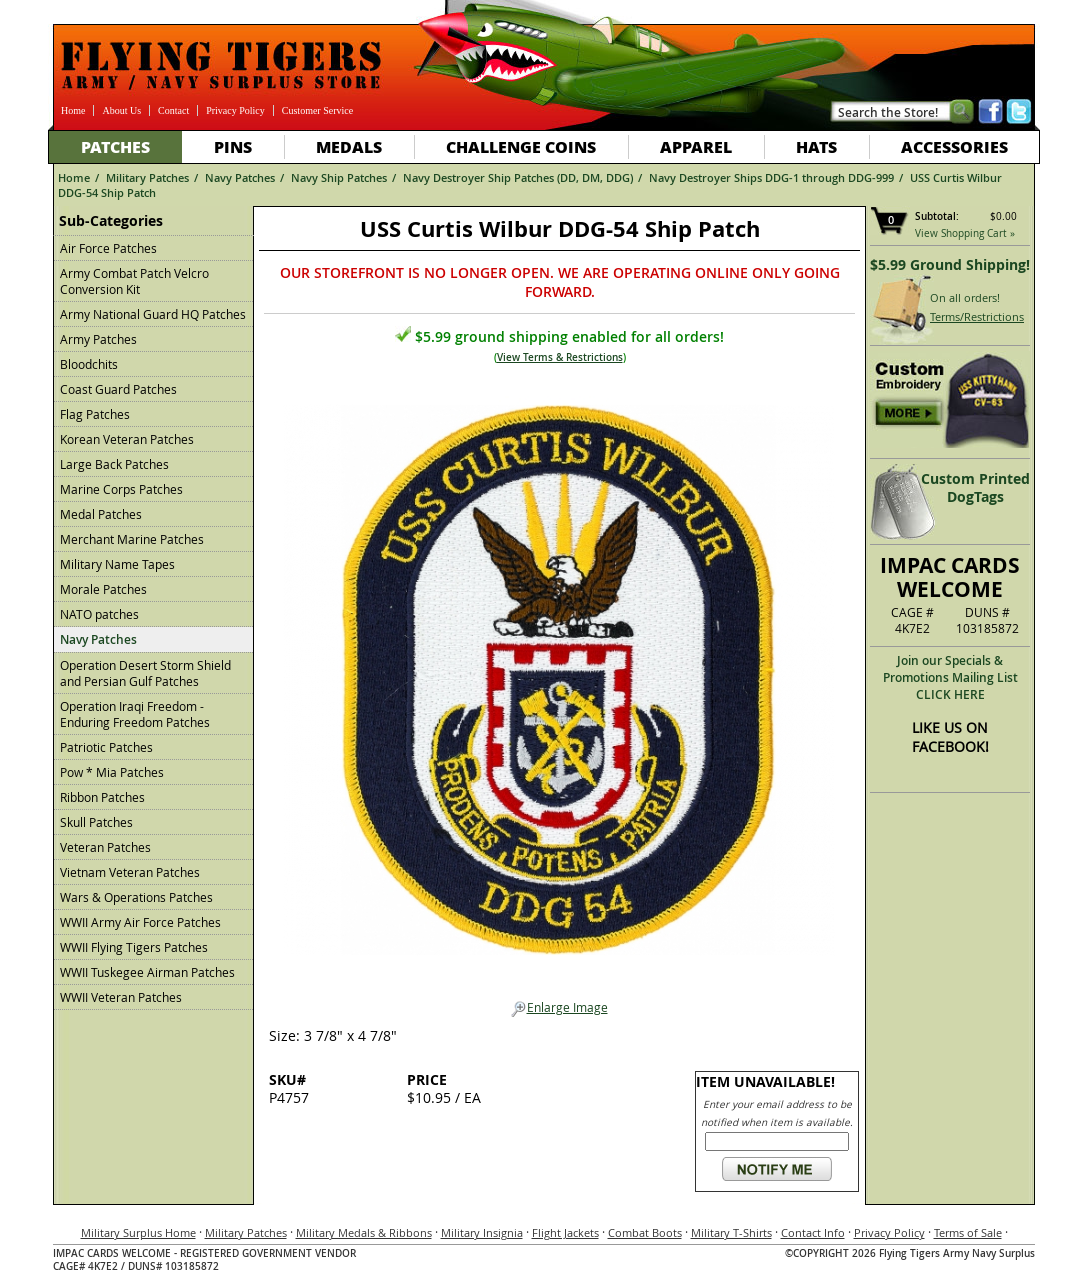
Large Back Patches (114, 464)
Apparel (696, 146)
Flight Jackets (565, 1232)
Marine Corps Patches (121, 489)
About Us (121, 110)
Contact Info (813, 1232)
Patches (115, 146)
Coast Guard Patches (118, 389)
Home (73, 110)
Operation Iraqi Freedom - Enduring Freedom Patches (135, 714)
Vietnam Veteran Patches (130, 872)
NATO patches (99, 614)
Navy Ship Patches (339, 177)
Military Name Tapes (117, 564)
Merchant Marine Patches (132, 539)
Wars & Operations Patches (136, 897)
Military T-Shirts (731, 1232)
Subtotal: (937, 216)
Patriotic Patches (106, 747)
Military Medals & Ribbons (364, 1232)
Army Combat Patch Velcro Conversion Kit (134, 281)
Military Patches (147, 177)
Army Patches (98, 339)
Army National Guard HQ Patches (153, 314)
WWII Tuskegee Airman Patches (147, 972)
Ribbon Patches (102, 797)
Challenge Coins (521, 146)
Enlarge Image (559, 1008)
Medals (349, 146)
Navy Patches (240, 177)
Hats (816, 146)
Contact (173, 110)
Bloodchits (89, 364)
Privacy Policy (235, 110)
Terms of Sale (968, 1232)
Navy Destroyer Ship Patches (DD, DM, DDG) (518, 177)
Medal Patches (101, 514)
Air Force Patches (108, 248)
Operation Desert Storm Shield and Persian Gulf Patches (145, 673)
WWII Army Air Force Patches (140, 922)
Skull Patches (96, 822)
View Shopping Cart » (965, 233)
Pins (233, 146)
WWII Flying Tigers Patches (134, 947)
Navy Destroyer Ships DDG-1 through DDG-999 (771, 177)
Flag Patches (95, 414)
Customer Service (317, 110)
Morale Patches (103, 589)
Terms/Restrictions (977, 316)
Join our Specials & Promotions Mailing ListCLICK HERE (950, 677)
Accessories (954, 146)
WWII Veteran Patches (121, 997)
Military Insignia (482, 1232)
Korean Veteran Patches (127, 439)
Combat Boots (645, 1232)
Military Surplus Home (138, 1232)
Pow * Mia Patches (112, 772)
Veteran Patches (105, 847)
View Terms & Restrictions (560, 357)
